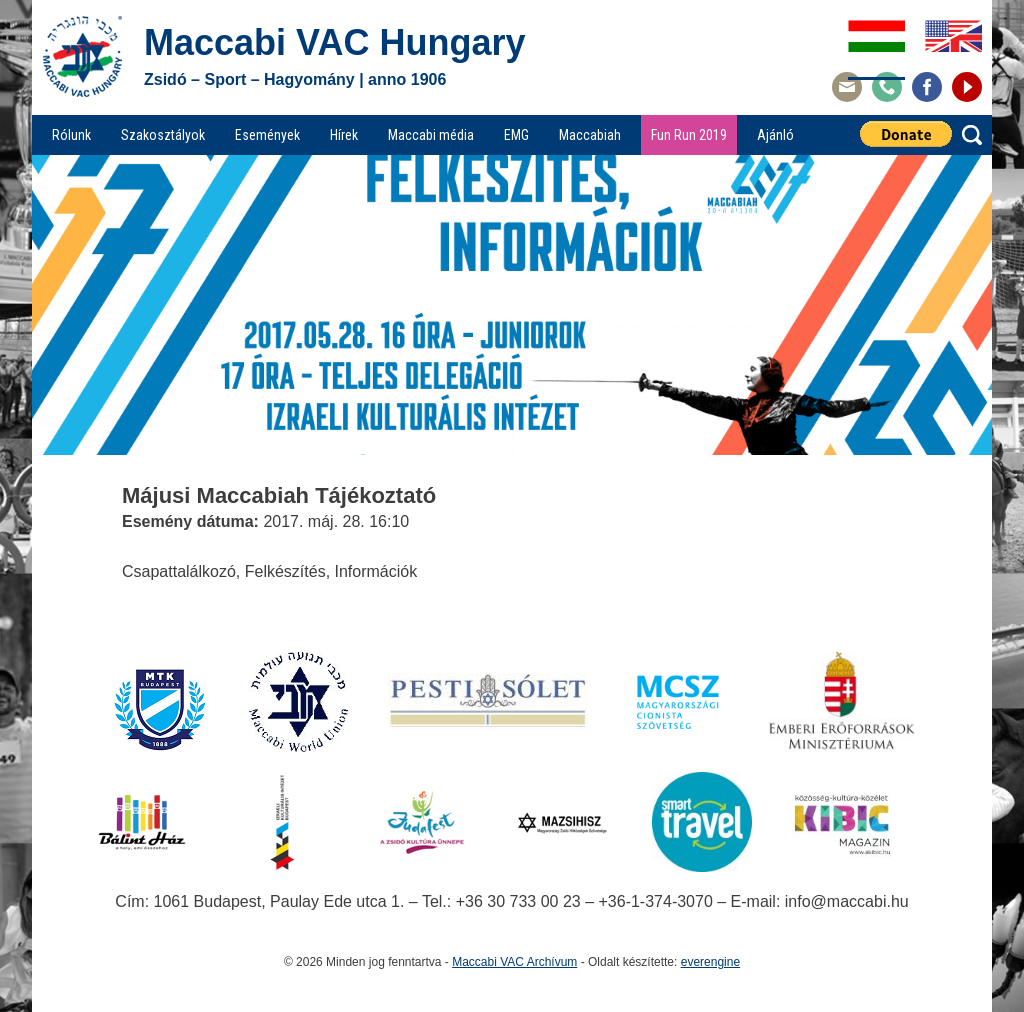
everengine (710, 962)
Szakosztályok (163, 135)
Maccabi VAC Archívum (514, 962)
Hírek (344, 135)
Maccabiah (590, 135)
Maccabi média (431, 135)
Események (267, 135)
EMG (516, 135)
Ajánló (775, 135)
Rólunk (71, 135)
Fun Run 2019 (689, 135)
